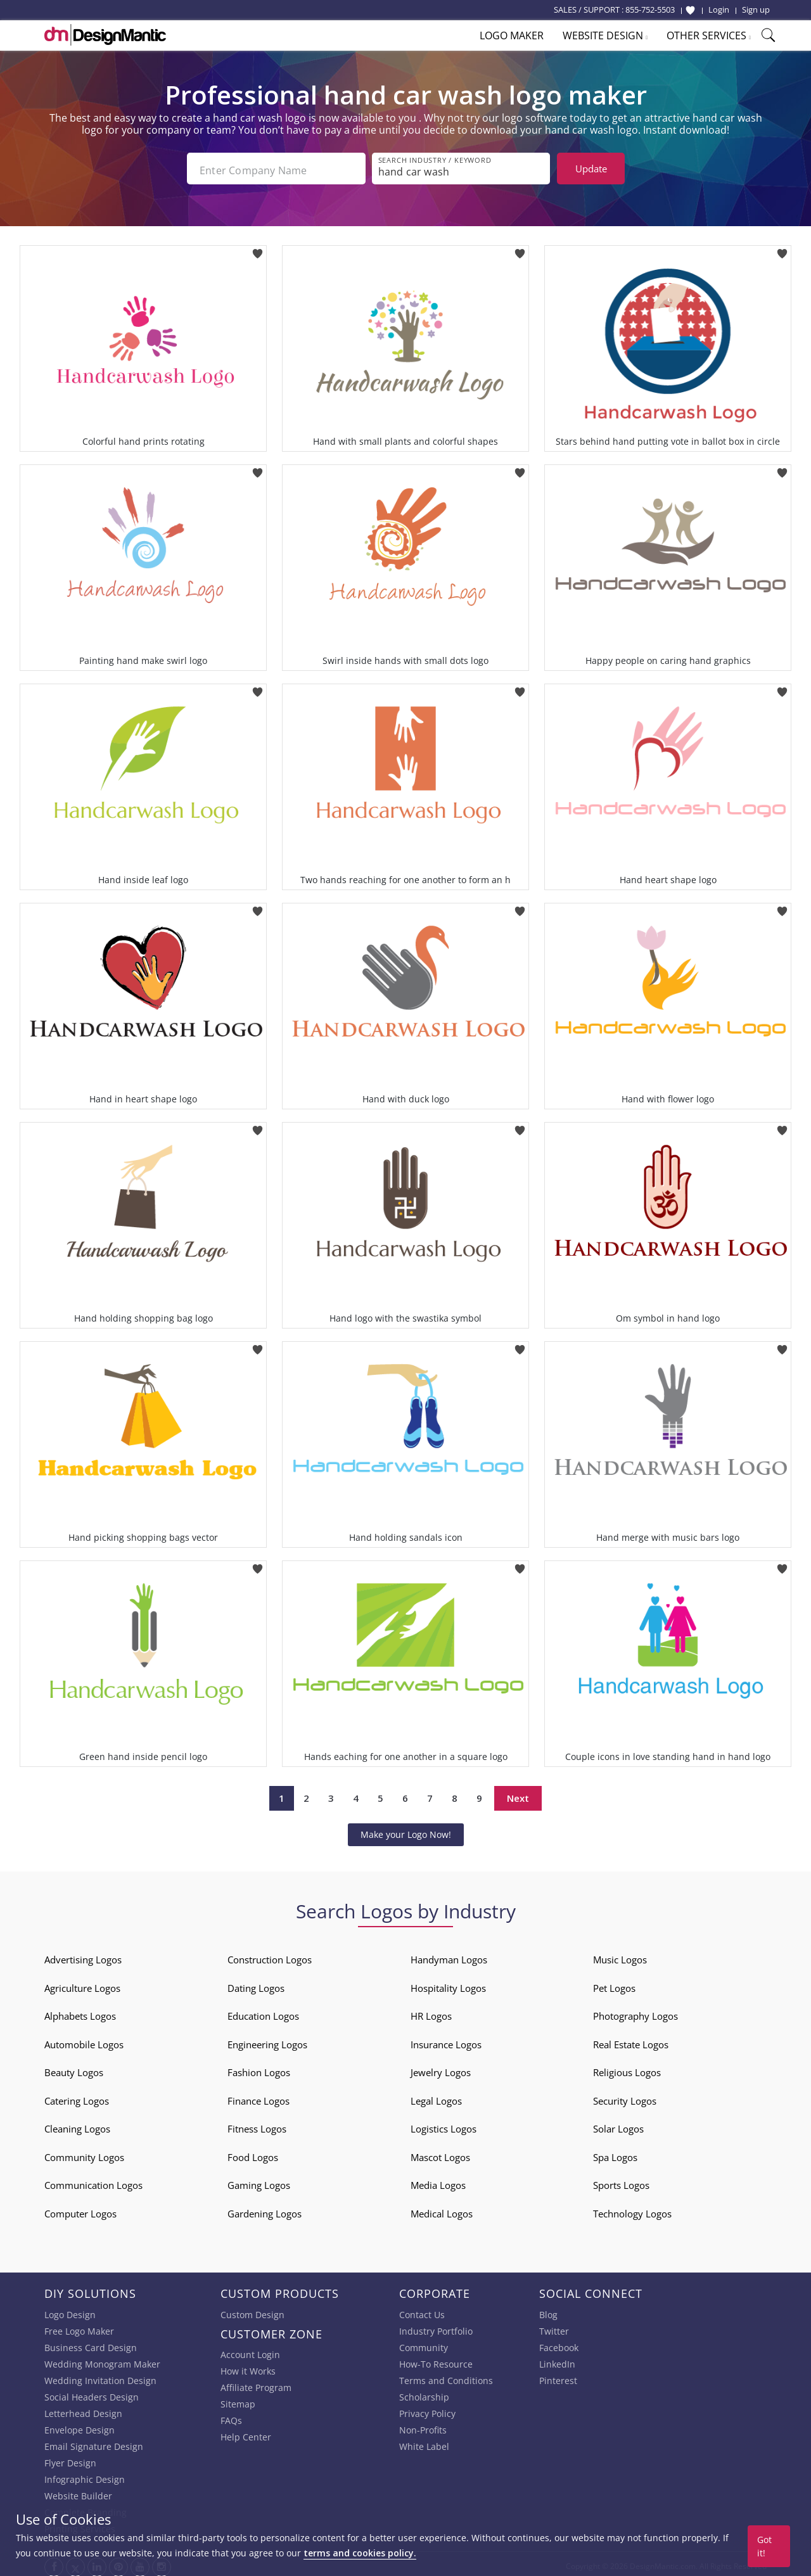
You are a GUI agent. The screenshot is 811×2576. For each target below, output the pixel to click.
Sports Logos (621, 2180)
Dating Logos (255, 1983)
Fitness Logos (256, 2124)
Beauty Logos (73, 2068)
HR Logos (431, 2011)
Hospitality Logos (448, 1983)
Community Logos (84, 2152)
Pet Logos (614, 1983)
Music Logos (620, 1955)
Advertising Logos (83, 1955)
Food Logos (252, 2152)
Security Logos (624, 2096)
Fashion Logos (258, 2068)
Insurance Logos (446, 2040)
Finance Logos (258, 2096)
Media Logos (438, 2180)
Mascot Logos (440, 2152)
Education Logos (263, 2011)
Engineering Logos (267, 2040)
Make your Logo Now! (406, 1830)
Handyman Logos (449, 1955)
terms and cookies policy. (359, 2553)
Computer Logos (80, 2209)
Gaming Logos (258, 2180)
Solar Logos (618, 2124)
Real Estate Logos (630, 2040)
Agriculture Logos (82, 1983)
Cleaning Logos (77, 2124)
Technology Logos (632, 2209)
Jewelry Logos (441, 2068)
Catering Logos (76, 2096)
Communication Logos (93, 2180)
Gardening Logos (264, 2209)
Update (591, 168)
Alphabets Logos (80, 2011)
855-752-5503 (650, 9)
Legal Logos (436, 2096)
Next (518, 1793)
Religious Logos (627, 2068)
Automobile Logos (84, 2040)
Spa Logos (615, 2152)
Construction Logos (269, 1955)
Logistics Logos (443, 2124)
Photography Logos (635, 2011)
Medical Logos (442, 2209)
